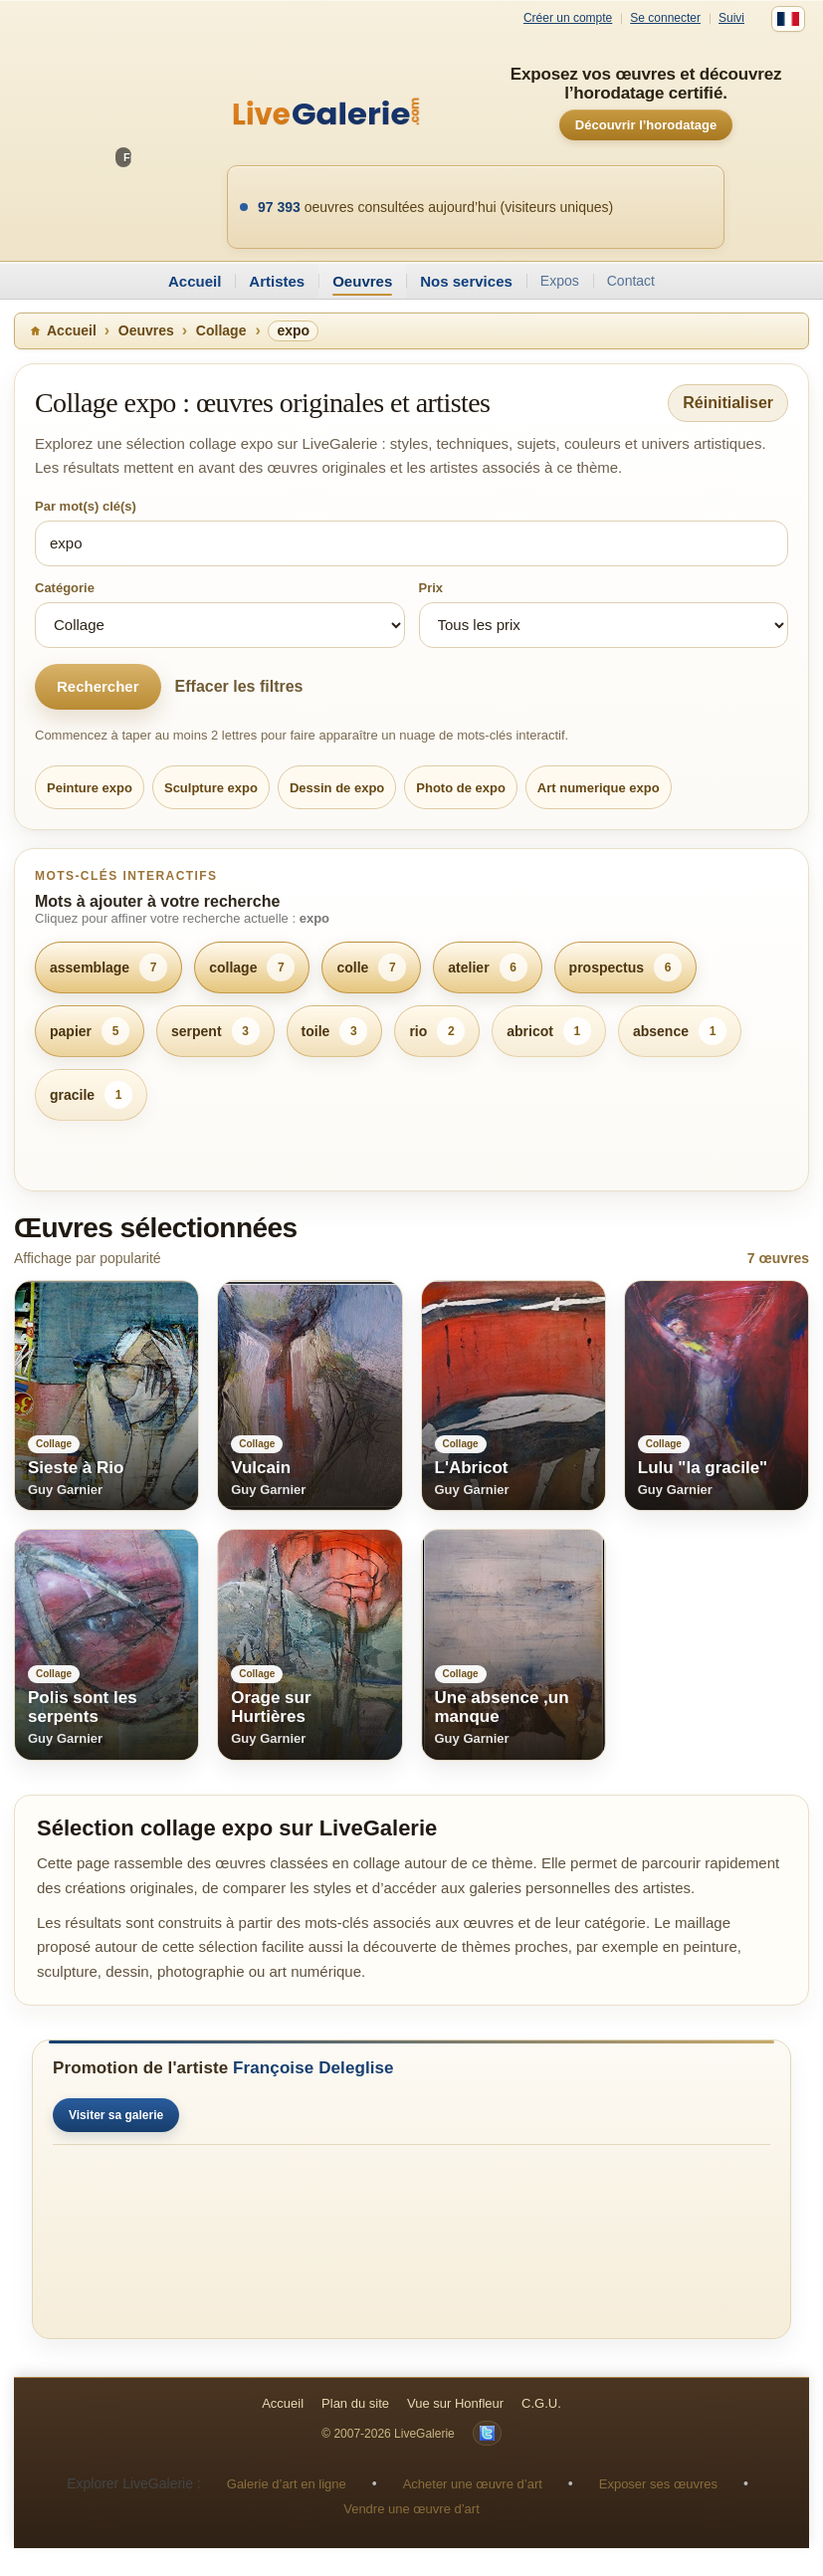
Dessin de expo (337, 787)
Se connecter (665, 18)
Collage (221, 330)
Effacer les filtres (239, 686)
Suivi (731, 18)
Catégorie (65, 587)
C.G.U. (541, 2403)
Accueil (194, 281)
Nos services (466, 281)
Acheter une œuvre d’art (472, 2483)
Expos (559, 281)
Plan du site (355, 2403)
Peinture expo (89, 787)
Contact (631, 281)
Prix (431, 587)
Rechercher (98, 686)
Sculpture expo (211, 787)
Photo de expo (461, 787)
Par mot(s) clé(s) (85, 506)
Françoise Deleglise (313, 2067)
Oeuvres (362, 281)
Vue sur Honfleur (455, 2403)
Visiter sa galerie (116, 2115)
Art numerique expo (598, 787)
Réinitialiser (728, 402)
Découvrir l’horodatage (646, 124)
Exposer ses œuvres (658, 2483)
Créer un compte (567, 18)
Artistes (277, 281)
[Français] (788, 19)
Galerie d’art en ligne (286, 2483)
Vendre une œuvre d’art (411, 2508)
